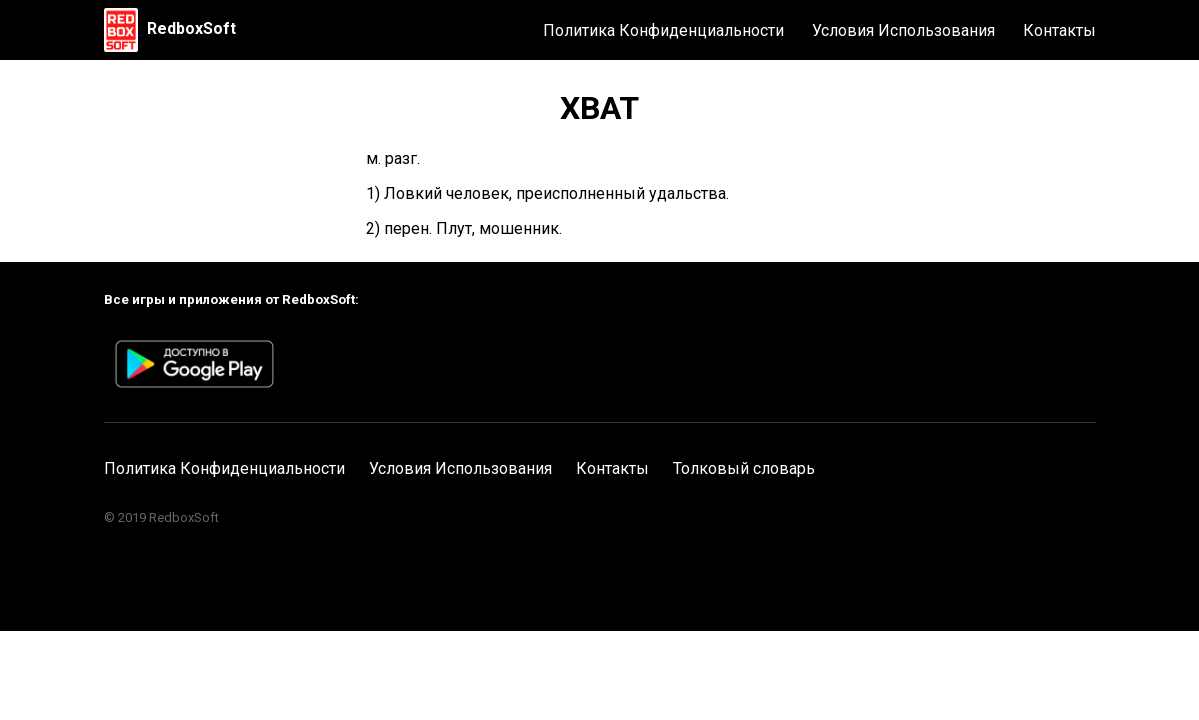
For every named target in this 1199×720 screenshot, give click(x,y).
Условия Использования (903, 30)
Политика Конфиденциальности (663, 30)
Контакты (1059, 30)
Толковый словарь (744, 468)
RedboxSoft (191, 28)
